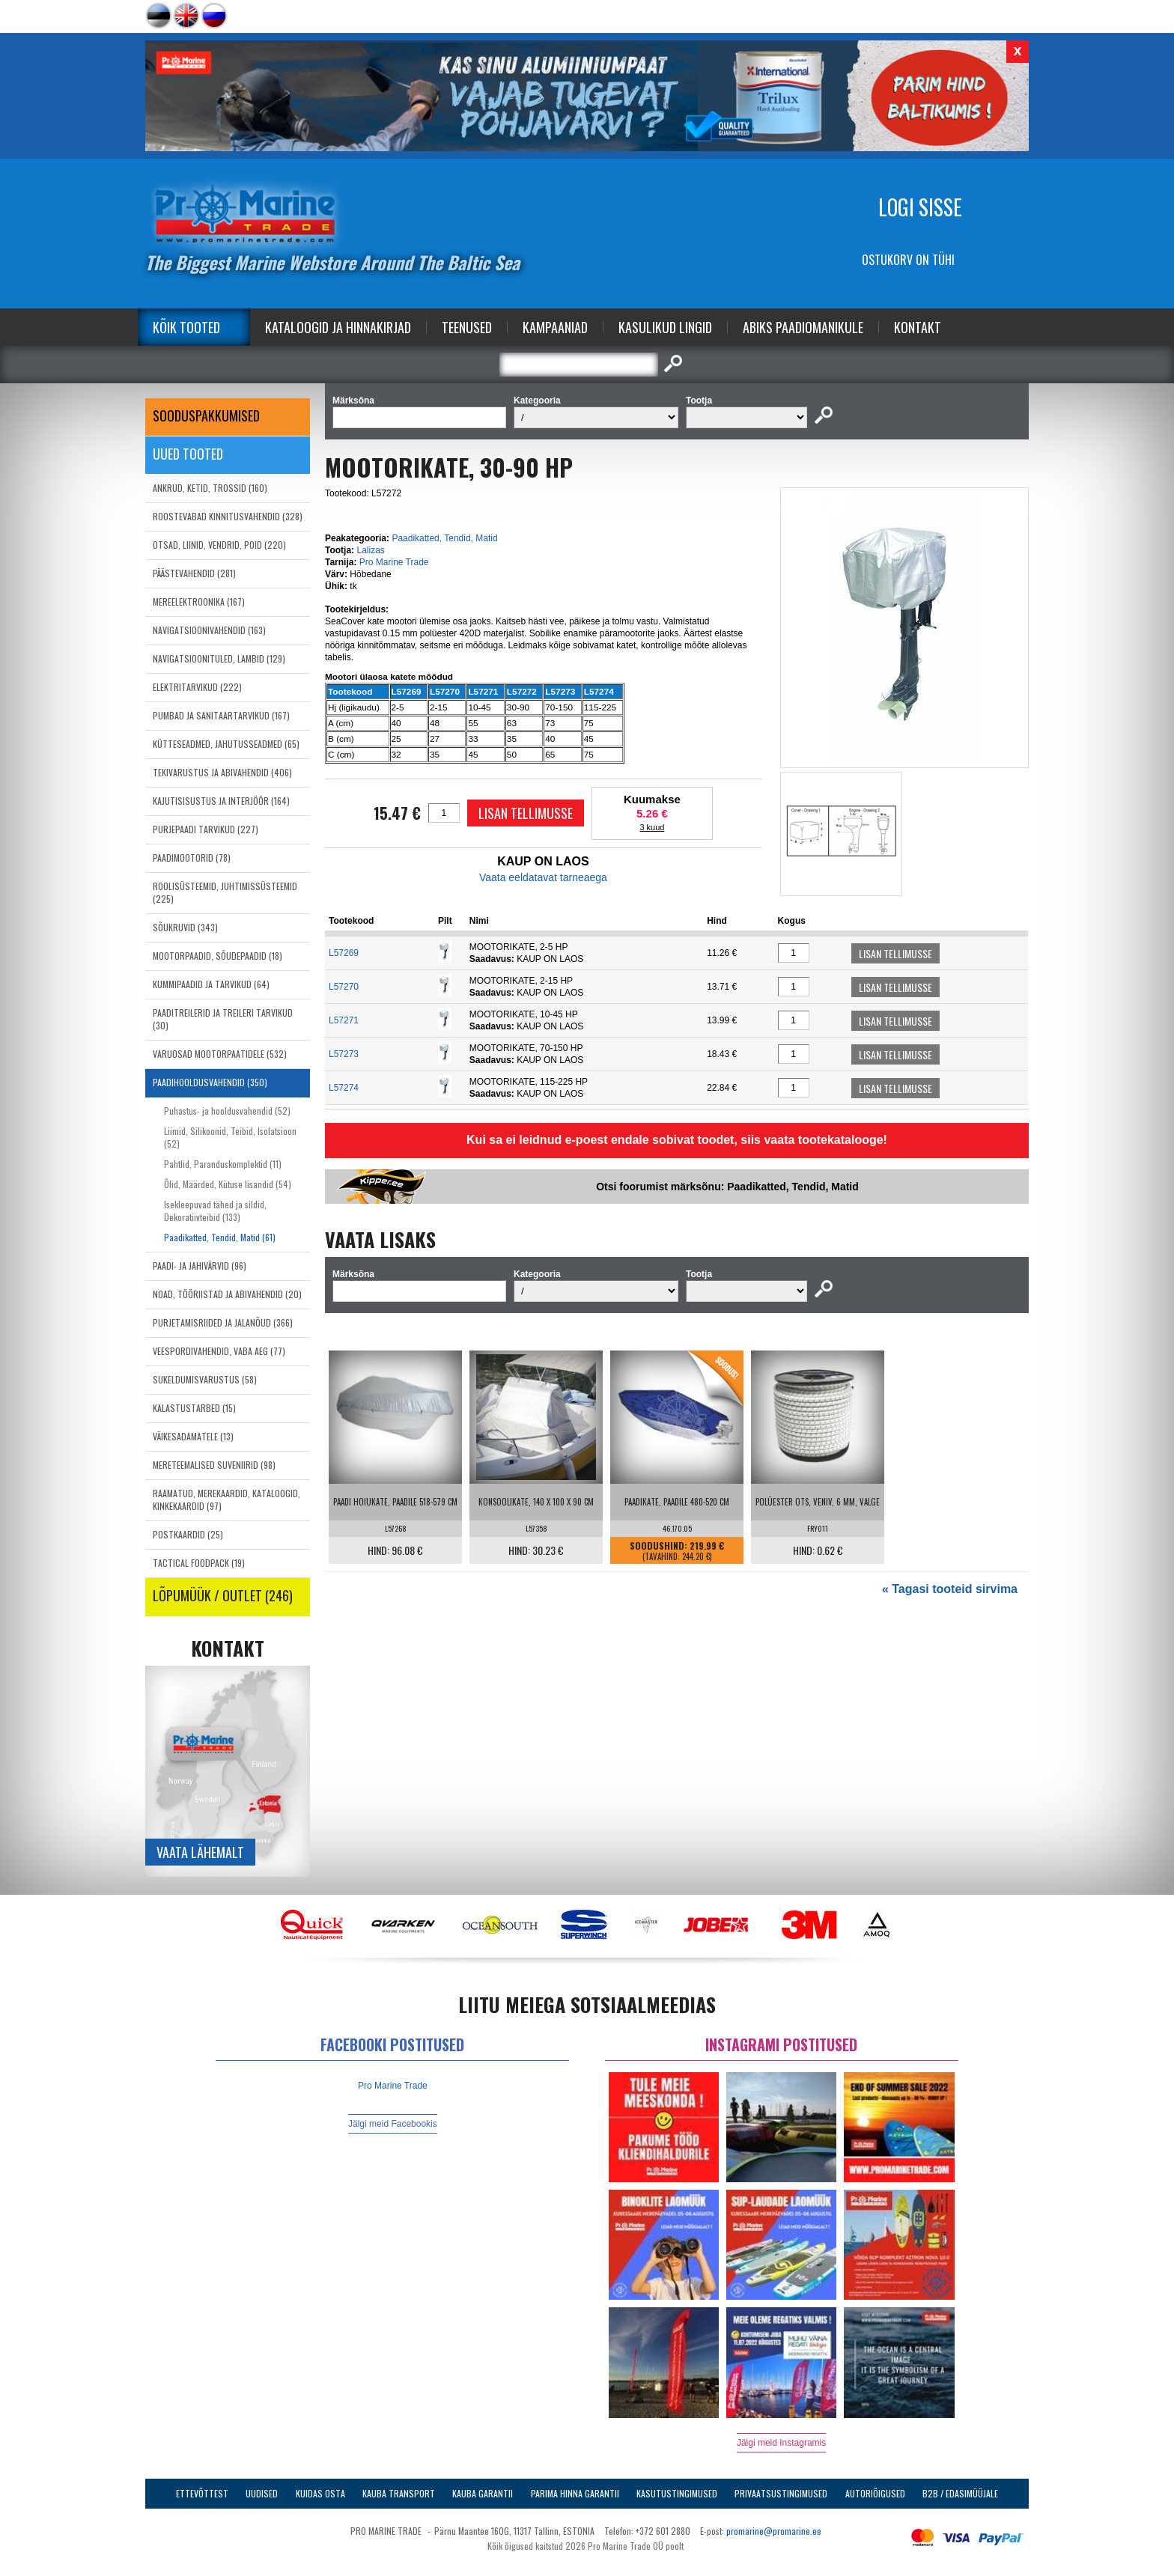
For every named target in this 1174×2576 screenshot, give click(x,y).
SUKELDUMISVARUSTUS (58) (205, 1379)
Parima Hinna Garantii (575, 2493)
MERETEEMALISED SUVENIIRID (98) (214, 1464)
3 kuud (651, 827)
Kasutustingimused (676, 2493)
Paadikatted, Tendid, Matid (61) (220, 1237)
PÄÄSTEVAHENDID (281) (194, 573)
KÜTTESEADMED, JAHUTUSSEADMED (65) (226, 743)
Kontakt (917, 327)
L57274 (344, 1088)
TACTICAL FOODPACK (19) (199, 1562)
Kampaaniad (555, 327)
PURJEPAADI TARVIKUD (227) (205, 829)
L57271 (344, 1020)
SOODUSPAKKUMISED (206, 415)
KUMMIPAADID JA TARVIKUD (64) (211, 984)
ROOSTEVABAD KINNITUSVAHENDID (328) (227, 516)
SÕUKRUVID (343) (185, 927)
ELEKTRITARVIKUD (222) (197, 686)
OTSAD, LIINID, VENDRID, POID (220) (219, 544)
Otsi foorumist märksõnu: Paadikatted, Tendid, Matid (727, 1187)
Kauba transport (398, 2493)
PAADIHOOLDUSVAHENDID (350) (210, 1082)
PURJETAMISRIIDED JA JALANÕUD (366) (223, 1322)
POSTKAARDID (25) (188, 1534)
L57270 (344, 986)
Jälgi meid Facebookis (392, 2124)
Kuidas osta (320, 2493)
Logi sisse (920, 207)
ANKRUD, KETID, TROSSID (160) (210, 487)
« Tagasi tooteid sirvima (950, 1589)
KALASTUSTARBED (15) (194, 1407)
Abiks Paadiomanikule (803, 327)
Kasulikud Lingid (665, 327)
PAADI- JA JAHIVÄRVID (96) (199, 1265)
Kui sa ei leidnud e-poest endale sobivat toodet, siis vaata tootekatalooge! (676, 1139)
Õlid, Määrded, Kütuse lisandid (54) (227, 1184)
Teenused (467, 327)
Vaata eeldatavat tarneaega (543, 877)
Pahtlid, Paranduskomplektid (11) (223, 1163)
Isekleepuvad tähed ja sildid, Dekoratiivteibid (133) (215, 1210)
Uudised (262, 2493)
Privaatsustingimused (780, 2493)
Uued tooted (188, 453)
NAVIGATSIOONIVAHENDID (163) (209, 630)
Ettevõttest (202, 2493)
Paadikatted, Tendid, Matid (444, 538)
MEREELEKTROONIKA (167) (199, 601)
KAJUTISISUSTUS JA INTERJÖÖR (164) (221, 800)
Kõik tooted (186, 327)
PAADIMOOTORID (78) (192, 857)
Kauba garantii (482, 2493)
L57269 (344, 953)
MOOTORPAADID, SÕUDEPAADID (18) (217, 955)
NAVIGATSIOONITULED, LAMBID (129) (219, 658)
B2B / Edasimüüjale (960, 2493)
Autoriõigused (875, 2493)
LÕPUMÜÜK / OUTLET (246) (223, 1595)
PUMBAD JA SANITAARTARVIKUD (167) (221, 715)
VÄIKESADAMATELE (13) (193, 1436)
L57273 (344, 1054)
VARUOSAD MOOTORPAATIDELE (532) (220, 1053)
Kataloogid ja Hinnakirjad (338, 327)
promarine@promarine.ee (773, 2530)
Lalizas (370, 550)
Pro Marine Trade (394, 562)
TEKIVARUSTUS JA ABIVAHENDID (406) (222, 772)
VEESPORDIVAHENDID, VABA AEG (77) (219, 1351)
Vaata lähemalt (200, 1852)
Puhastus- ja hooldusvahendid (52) (227, 1110)
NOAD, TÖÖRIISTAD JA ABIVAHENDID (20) (227, 1294)
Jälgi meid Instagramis (781, 2443)
